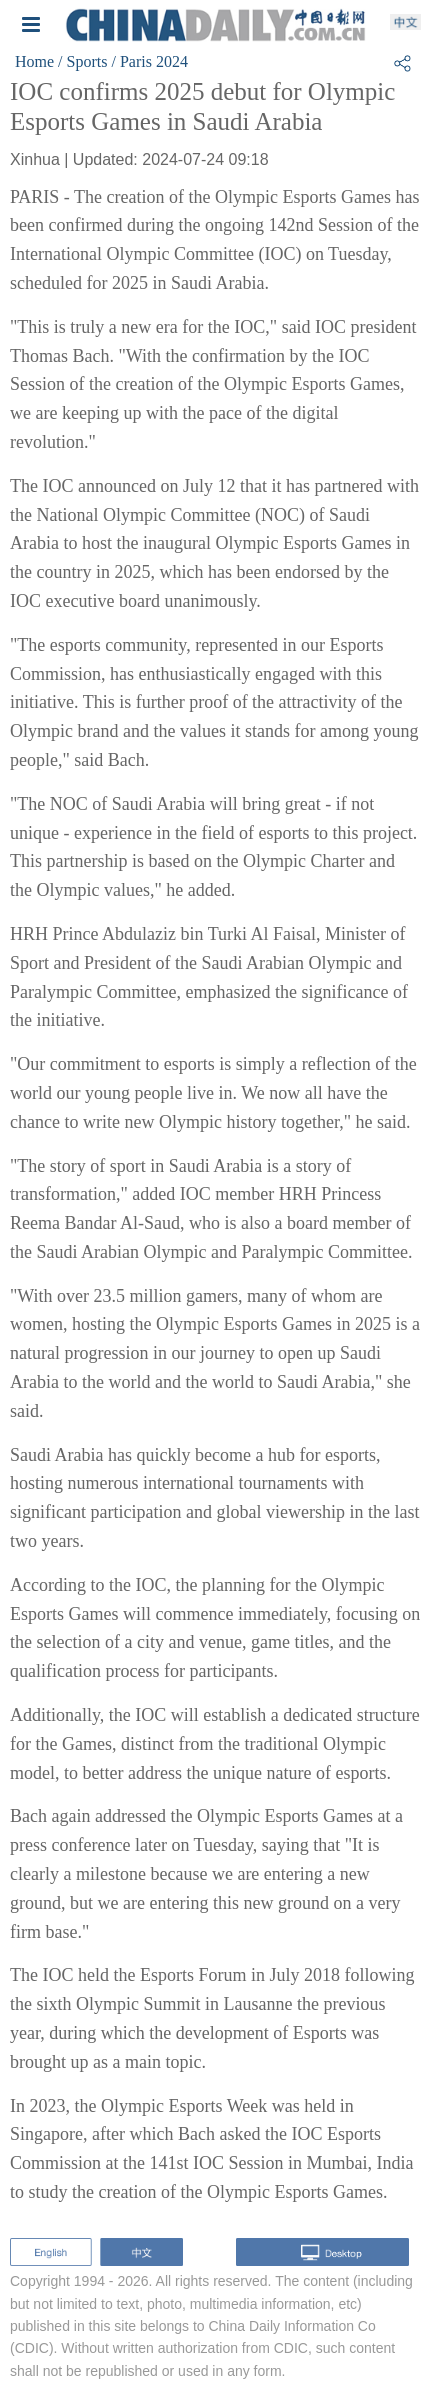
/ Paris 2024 (149, 61)
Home (34, 61)
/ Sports (82, 61)
